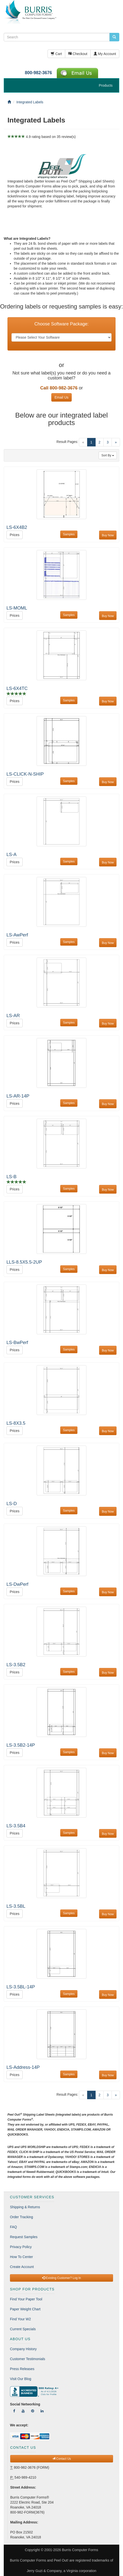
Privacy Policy (21, 2247)
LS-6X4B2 (16, 527)
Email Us (61, 397)
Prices (14, 535)
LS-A (11, 854)
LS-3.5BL (15, 1906)
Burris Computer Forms (80, 2550)
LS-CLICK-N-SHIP (25, 774)
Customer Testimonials (27, 2359)
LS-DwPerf (17, 1584)
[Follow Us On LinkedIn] (42, 2411)
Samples (69, 534)
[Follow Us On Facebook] (14, 2411)
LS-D (11, 1503)
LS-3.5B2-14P (20, 1745)
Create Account (22, 2267)
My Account (105, 54)
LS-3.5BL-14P (20, 1986)
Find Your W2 (20, 2319)
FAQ (13, 2227)
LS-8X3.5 (15, 1423)
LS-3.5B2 (15, 1664)
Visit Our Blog (20, 2379)
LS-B (11, 1176)
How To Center (21, 2257)
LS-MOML (16, 608)
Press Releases (22, 2369)
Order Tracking (21, 2217)
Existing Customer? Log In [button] (61, 2278)
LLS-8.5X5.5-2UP (24, 1262)
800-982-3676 (38, 72)
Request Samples (24, 2237)
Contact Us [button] (61, 2458)
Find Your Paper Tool (26, 2299)
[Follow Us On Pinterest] (32, 2411)
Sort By (107, 455)
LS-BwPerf (17, 1342)
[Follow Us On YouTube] (23, 2411)
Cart (56, 54)
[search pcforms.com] (114, 37)
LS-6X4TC (17, 688)
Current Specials (23, 2329)
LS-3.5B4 (15, 1825)
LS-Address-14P (23, 2067)
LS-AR (13, 1015)
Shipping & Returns (25, 2207)
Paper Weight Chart (25, 2309)
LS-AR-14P (17, 1096)
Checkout (77, 54)
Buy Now (108, 535)
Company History (23, 2349)
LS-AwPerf (17, 934)
